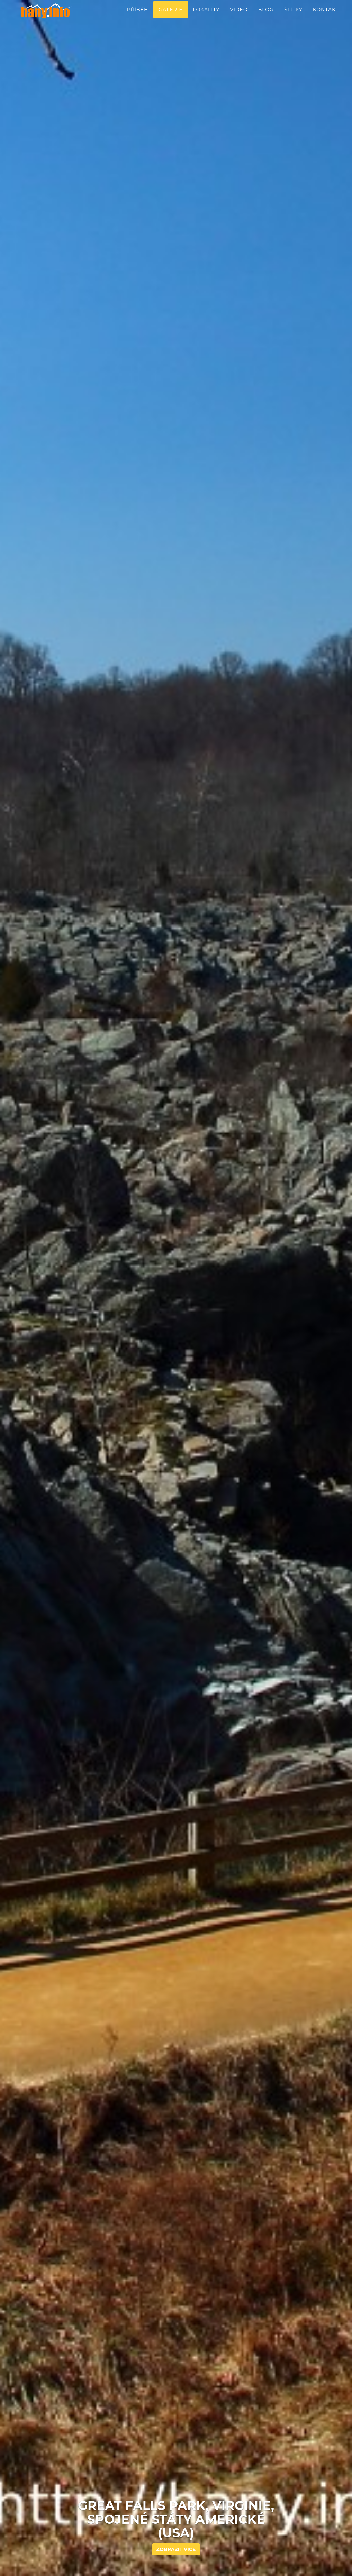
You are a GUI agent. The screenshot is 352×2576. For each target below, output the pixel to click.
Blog (266, 17)
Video (238, 17)
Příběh (137, 17)
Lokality (206, 17)
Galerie (170, 17)
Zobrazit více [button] (176, 2549)
